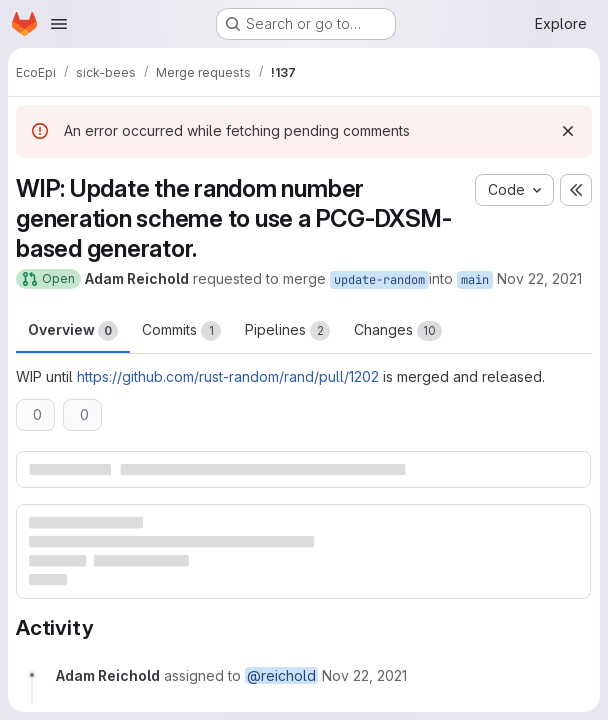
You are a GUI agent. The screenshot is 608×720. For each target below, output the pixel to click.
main (475, 280)
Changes (398, 331)
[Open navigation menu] (59, 24)
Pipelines (287, 331)
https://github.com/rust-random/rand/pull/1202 (228, 376)
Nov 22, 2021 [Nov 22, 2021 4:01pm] (539, 278)
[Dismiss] (568, 131)
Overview (73, 331)
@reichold (281, 675)
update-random (379, 280)
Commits (181, 331)
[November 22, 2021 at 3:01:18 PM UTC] (364, 675)
